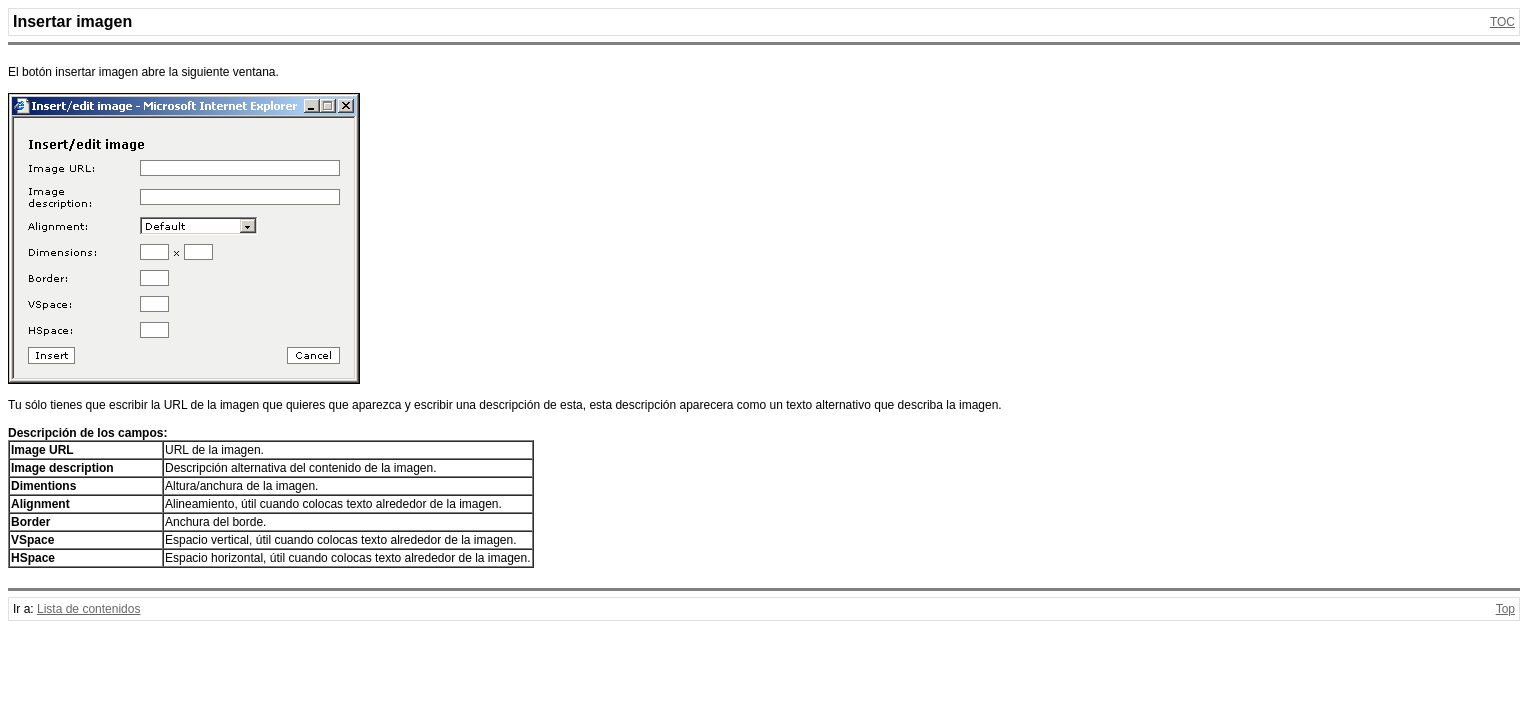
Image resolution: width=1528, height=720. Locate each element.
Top (1505, 609)
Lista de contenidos (88, 609)
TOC (1502, 22)
